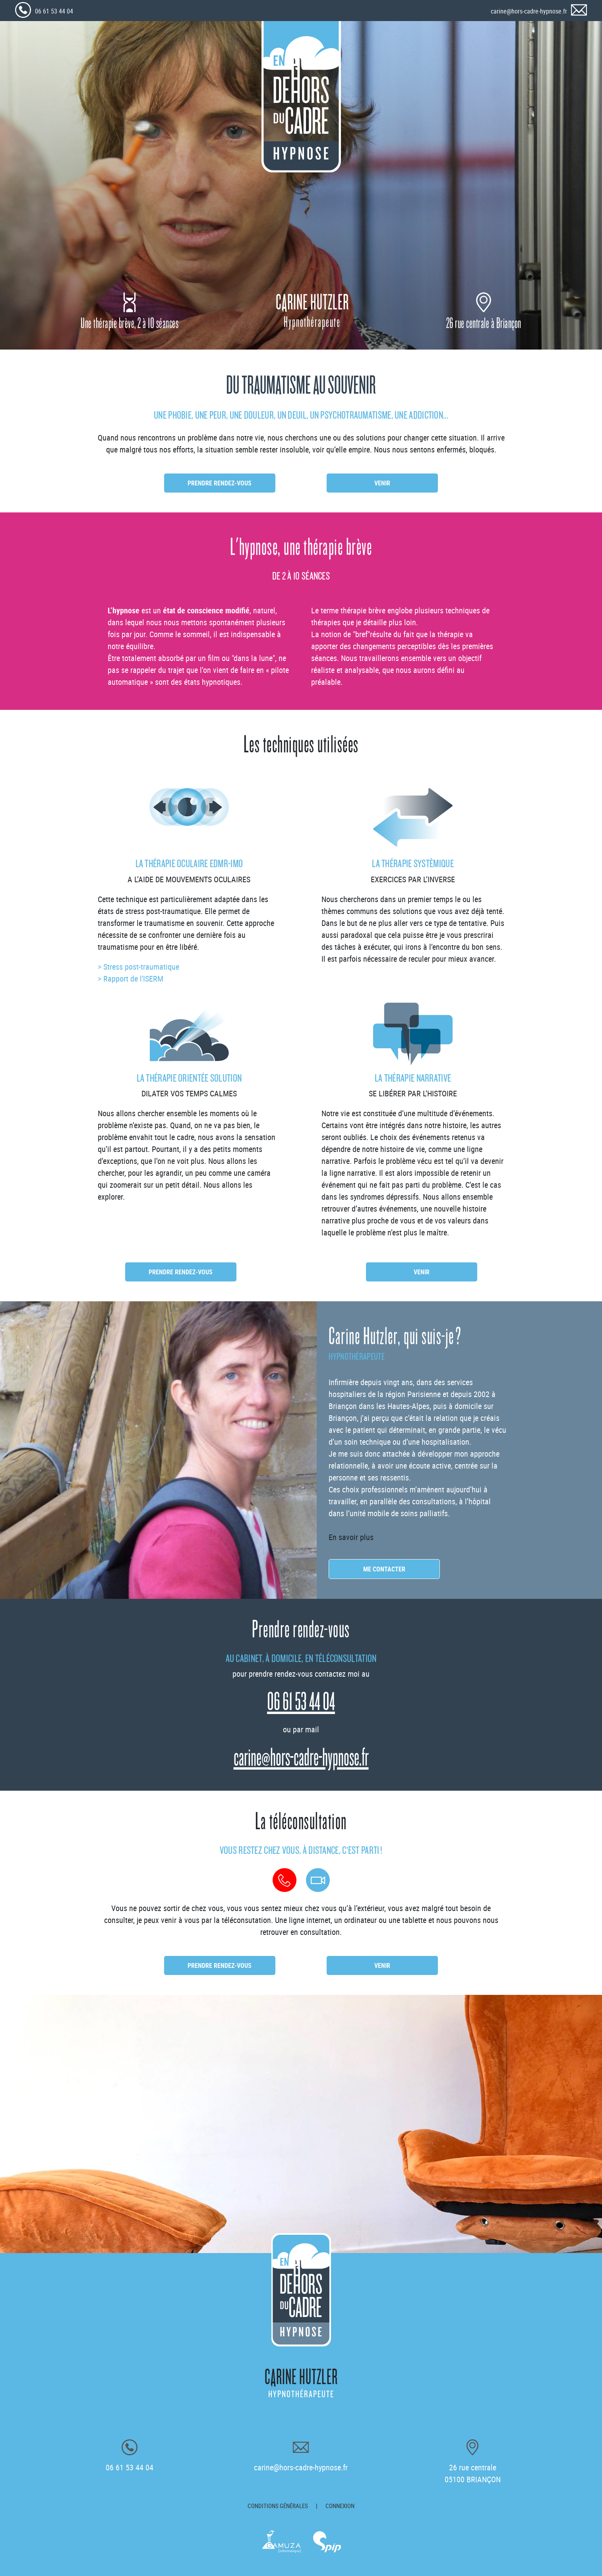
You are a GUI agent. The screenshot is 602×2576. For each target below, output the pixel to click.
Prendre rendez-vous (220, 483)
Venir (382, 483)
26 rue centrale (473, 2473)
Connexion (339, 2506)
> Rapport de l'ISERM (130, 978)
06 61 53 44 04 (54, 11)
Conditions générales (278, 2506)
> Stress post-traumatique (138, 966)
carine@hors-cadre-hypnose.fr (529, 11)
